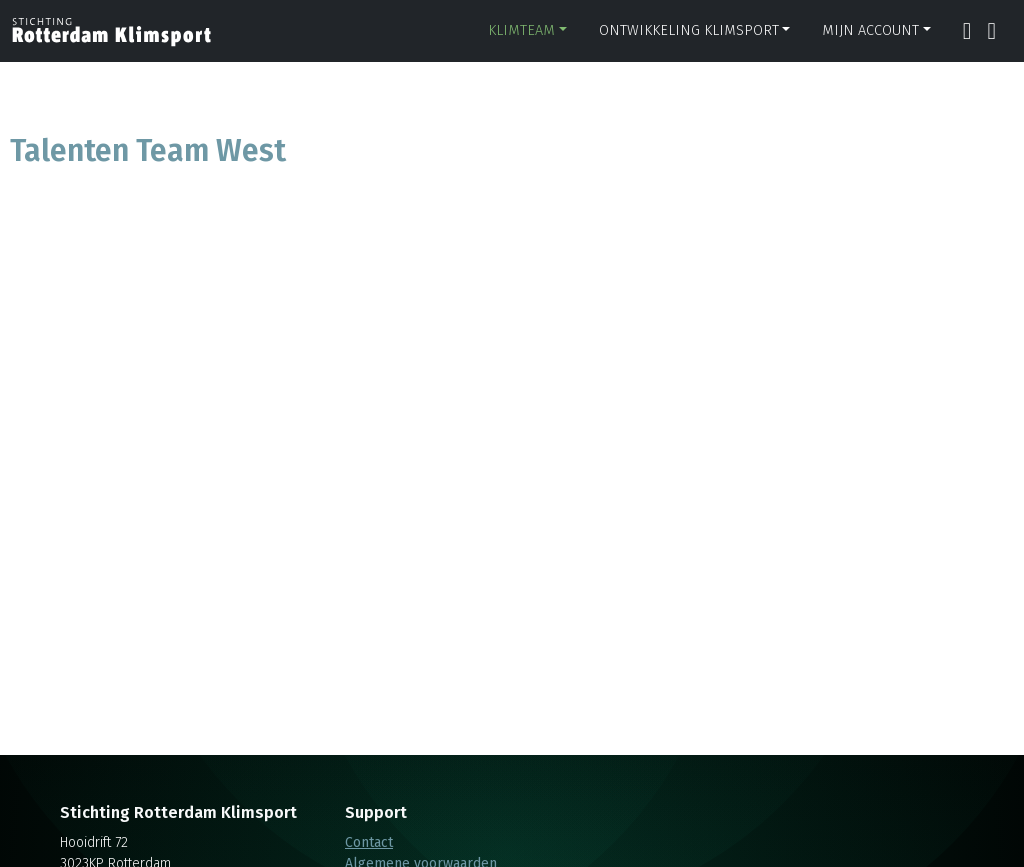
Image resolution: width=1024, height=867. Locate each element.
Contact (369, 842)
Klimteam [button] (521, 30)
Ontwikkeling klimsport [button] (689, 30)
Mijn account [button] (870, 30)
